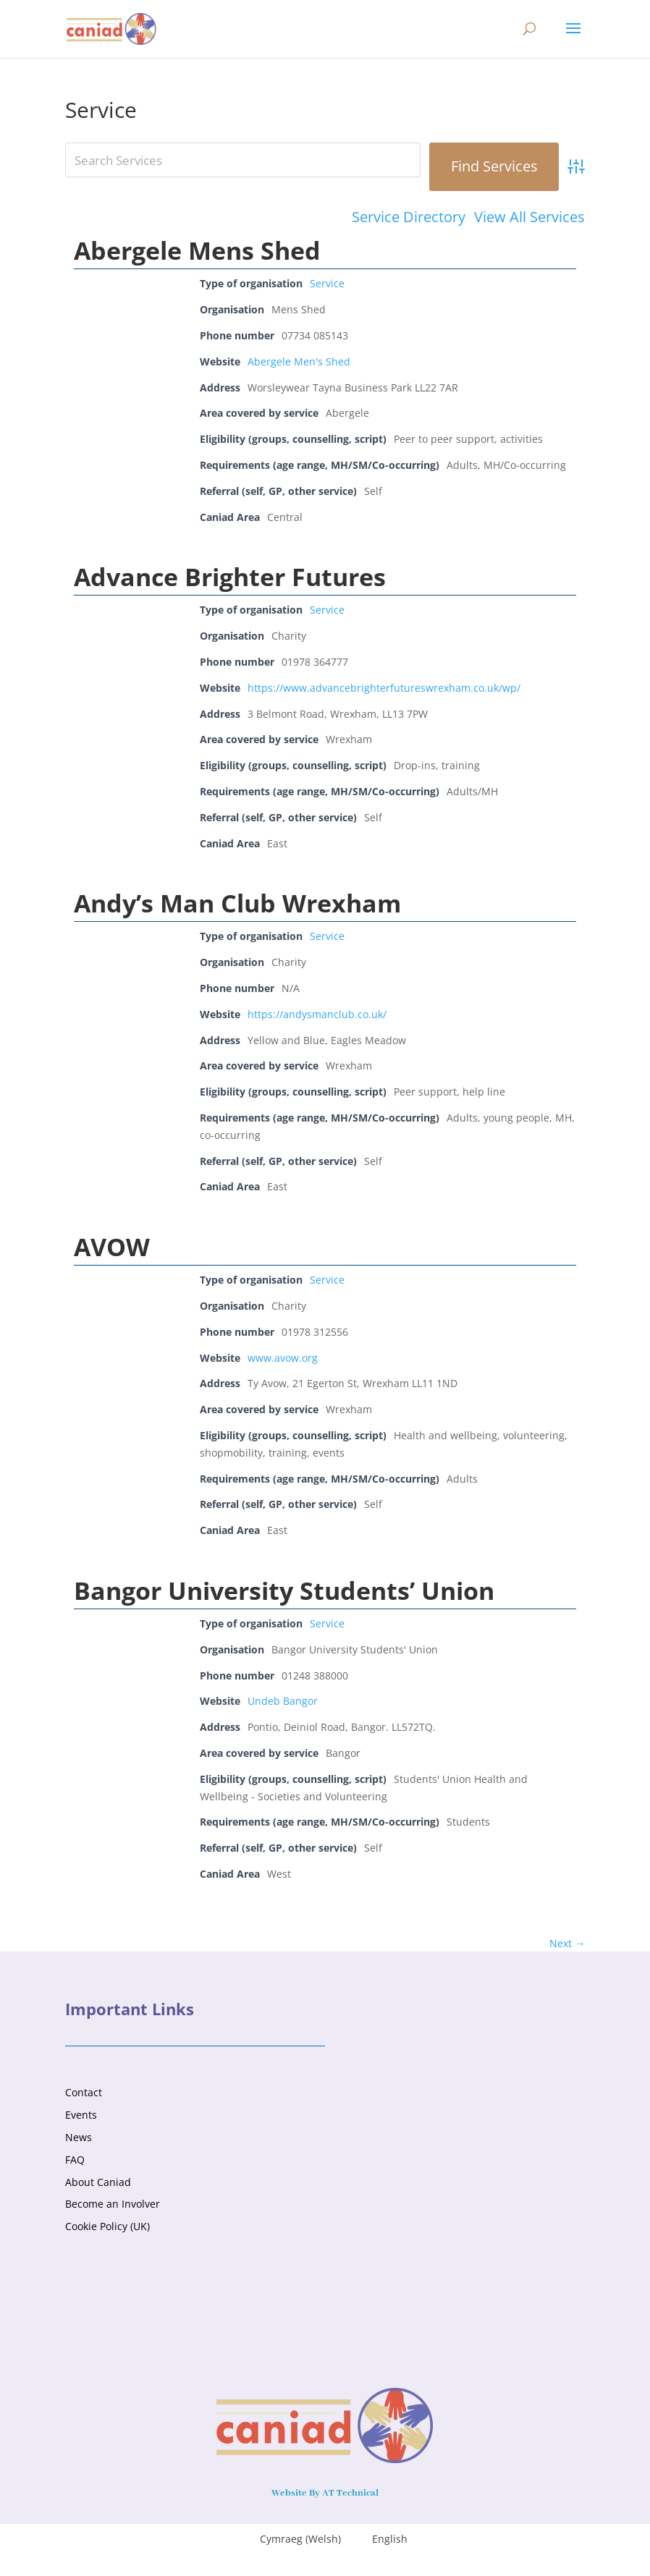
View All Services (529, 217)
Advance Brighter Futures (230, 576)
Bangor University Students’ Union (284, 1590)
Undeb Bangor (283, 1701)
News (78, 2137)
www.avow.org (283, 1358)
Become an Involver (112, 2204)
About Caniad (98, 2182)
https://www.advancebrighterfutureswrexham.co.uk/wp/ (384, 688)
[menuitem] (291, 2539)
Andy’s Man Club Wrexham (237, 903)
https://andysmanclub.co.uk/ (317, 1014)
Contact (83, 2092)
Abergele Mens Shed (197, 250)
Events (81, 2115)
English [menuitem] (390, 2539)
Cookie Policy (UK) (107, 2226)
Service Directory (408, 217)
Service (327, 283)
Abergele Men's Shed (299, 361)
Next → (567, 1943)
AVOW (112, 1246)
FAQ (75, 2159)
